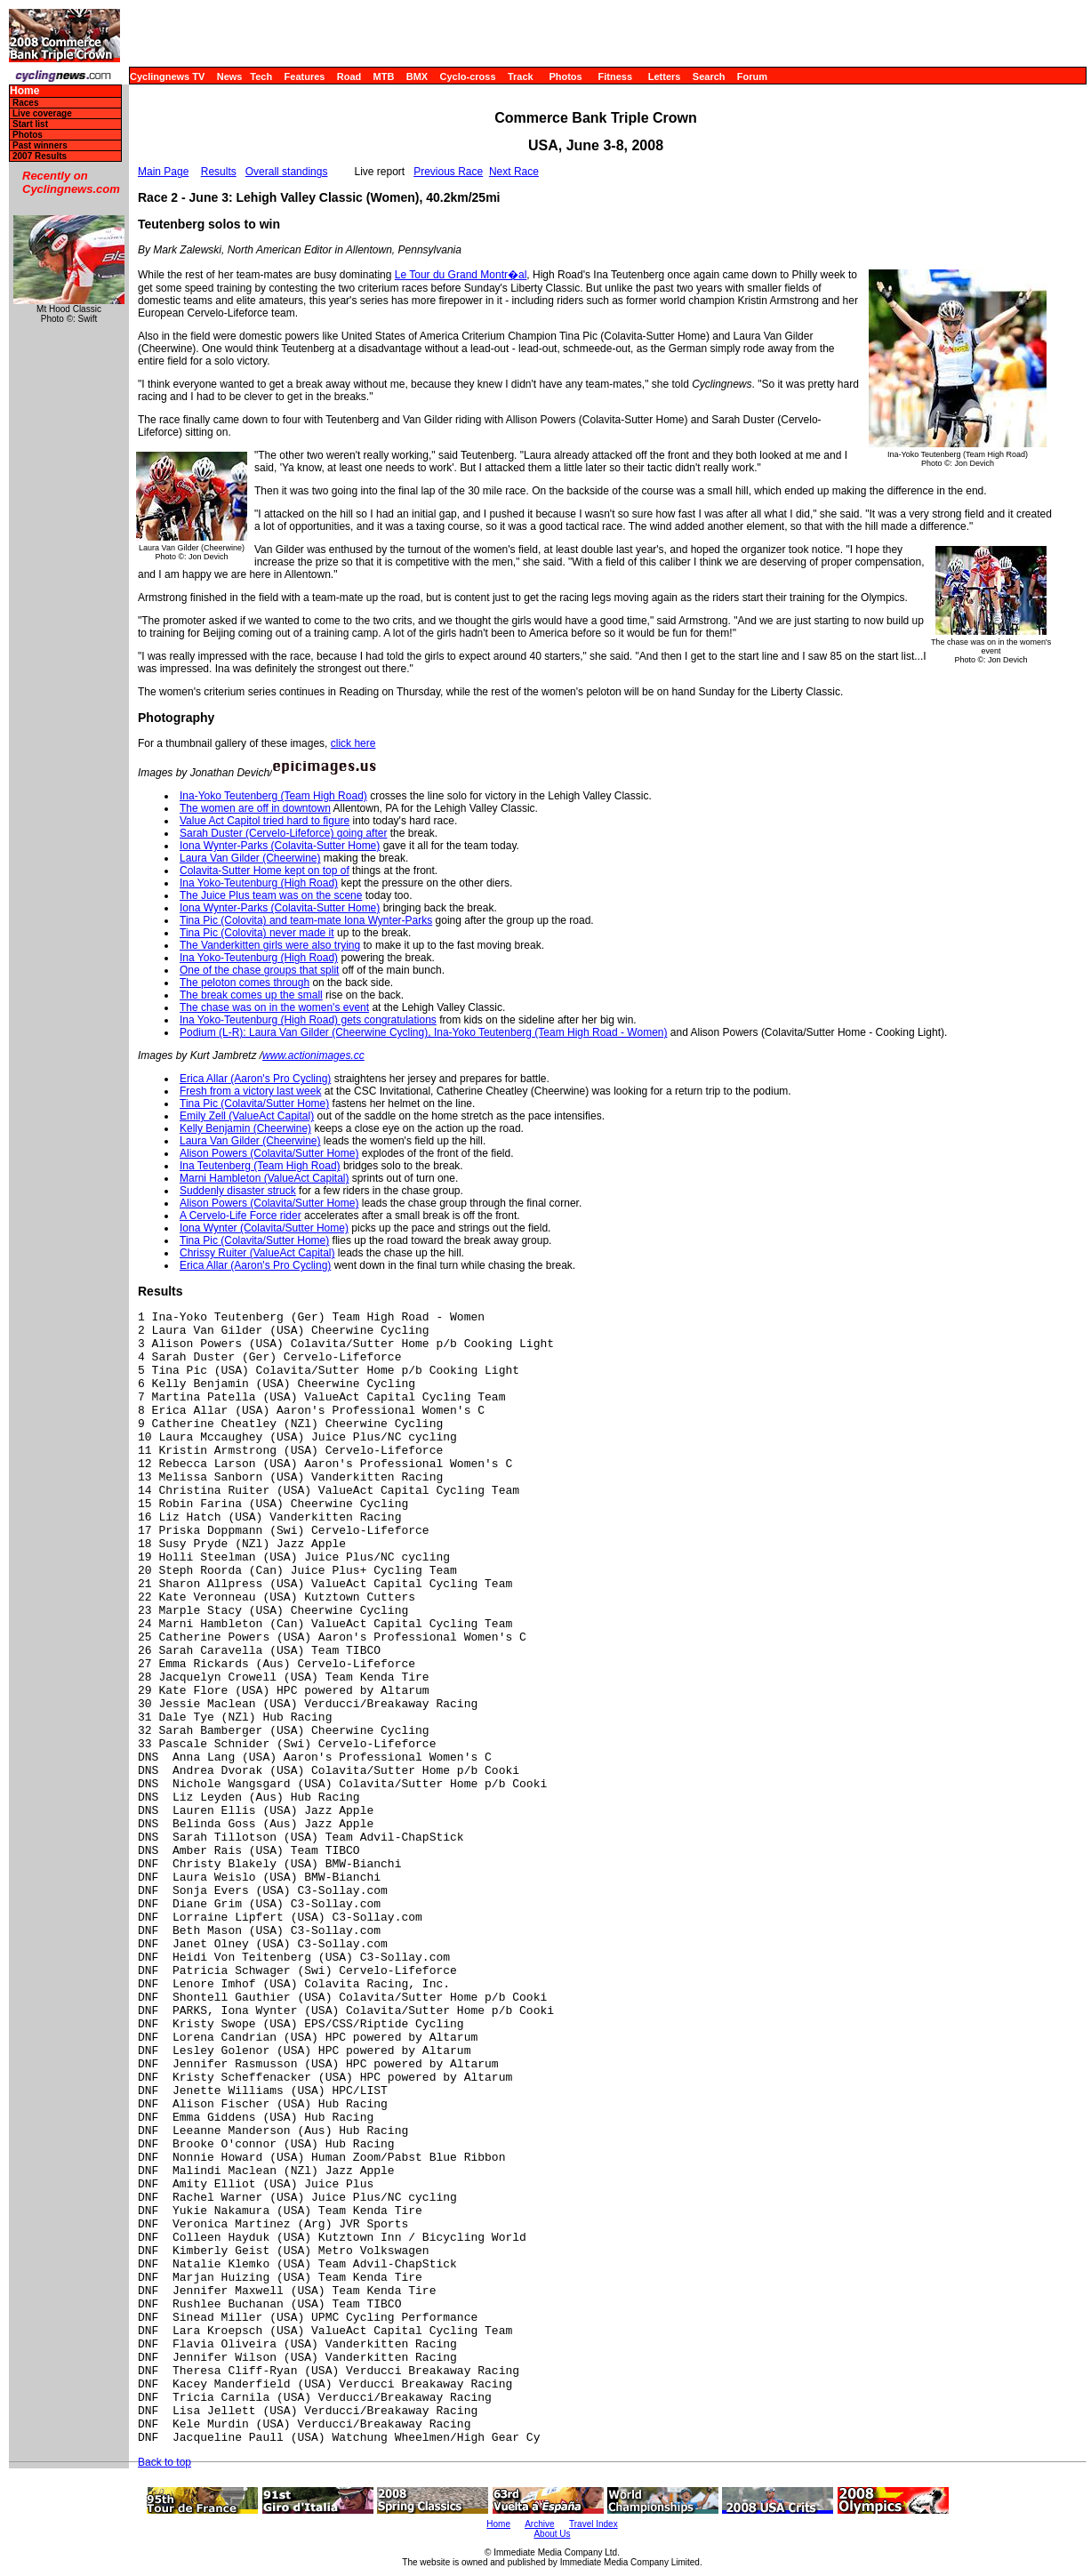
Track (520, 76)
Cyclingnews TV (167, 76)
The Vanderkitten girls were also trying (270, 945)
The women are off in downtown (255, 808)
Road (349, 76)
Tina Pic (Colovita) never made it (257, 933)
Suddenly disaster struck (238, 1190)
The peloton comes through (244, 982)
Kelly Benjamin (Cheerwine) (245, 1128)
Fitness (615, 76)
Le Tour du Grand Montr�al (461, 275)
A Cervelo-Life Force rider (240, 1215)
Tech (261, 76)
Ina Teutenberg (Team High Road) (260, 1166)
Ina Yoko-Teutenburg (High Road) (259, 883)
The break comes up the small (251, 995)
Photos (565, 76)
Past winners (40, 145)
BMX (417, 76)
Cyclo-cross (468, 76)
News (230, 76)
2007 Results (39, 156)
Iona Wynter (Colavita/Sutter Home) (264, 1228)
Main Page (163, 171)
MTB (384, 76)
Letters (664, 76)
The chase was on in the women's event (274, 1007)
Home (24, 91)
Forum (752, 76)
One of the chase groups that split (259, 970)
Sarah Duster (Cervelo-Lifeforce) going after (283, 833)
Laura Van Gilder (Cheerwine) (250, 858)
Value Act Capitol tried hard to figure (264, 821)
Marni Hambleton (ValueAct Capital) (264, 1178)
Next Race (514, 171)
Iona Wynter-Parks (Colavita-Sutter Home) (280, 845)
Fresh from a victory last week (250, 1091)
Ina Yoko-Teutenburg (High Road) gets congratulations (308, 1020)
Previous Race (448, 171)
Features (305, 76)
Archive (539, 2524)
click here (353, 743)
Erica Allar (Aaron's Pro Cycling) (255, 1078)
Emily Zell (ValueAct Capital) (247, 1116)
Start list (30, 124)
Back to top (164, 2462)
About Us (551, 2534)
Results (219, 171)
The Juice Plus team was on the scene (271, 895)
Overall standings (286, 171)
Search (709, 76)
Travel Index (593, 2524)
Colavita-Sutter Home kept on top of (264, 870)
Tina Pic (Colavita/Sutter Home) (254, 1103)
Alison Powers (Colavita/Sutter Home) (269, 1153)
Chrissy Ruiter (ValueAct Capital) (257, 1253)
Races (25, 103)
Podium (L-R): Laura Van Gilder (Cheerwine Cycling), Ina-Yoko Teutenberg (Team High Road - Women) (423, 1032)
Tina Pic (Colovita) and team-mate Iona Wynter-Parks (306, 920)
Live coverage (42, 113)
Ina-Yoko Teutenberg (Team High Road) (273, 796)
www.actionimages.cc (313, 1055)
